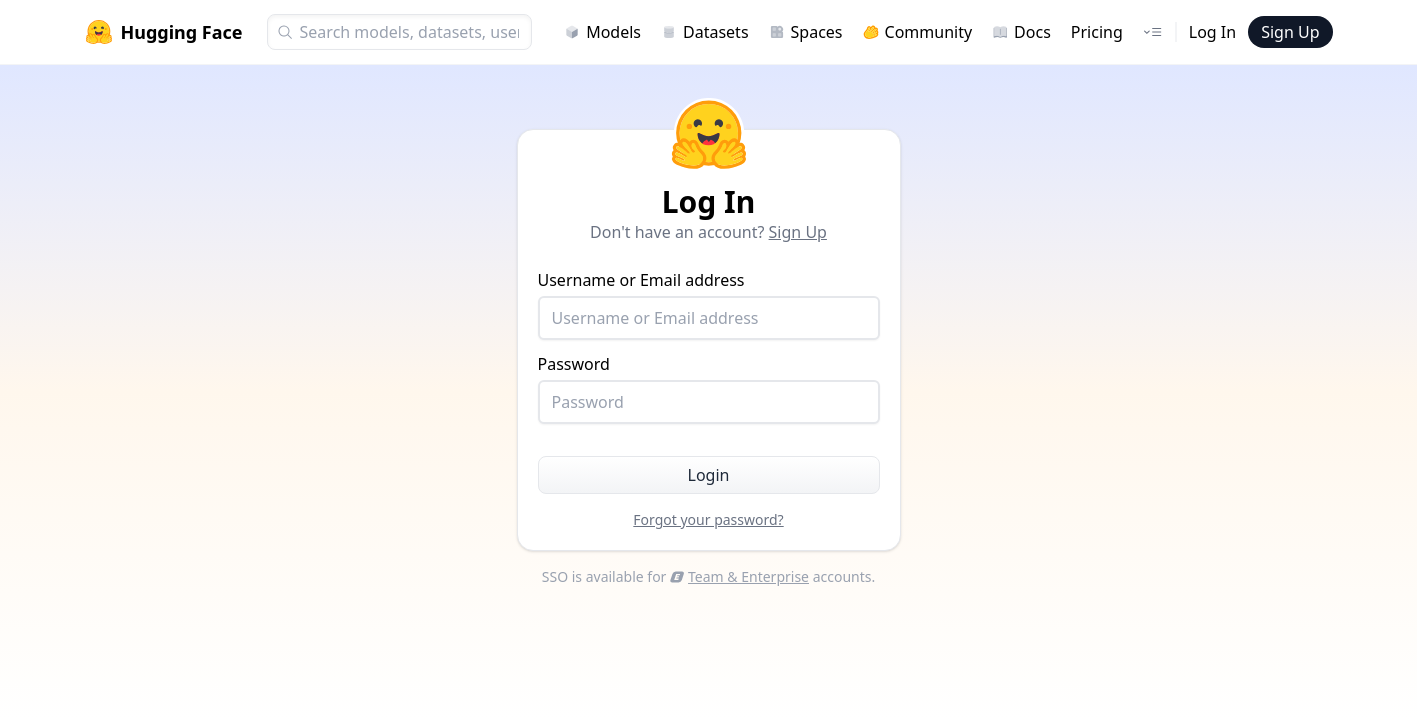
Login (709, 475)
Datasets (705, 32)
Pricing (1097, 32)
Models (602, 32)
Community (918, 32)
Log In (1212, 32)
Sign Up (1290, 32)
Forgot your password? (708, 519)
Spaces (806, 32)
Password (709, 388)
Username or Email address (709, 304)
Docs (1021, 32)
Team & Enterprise (739, 576)
